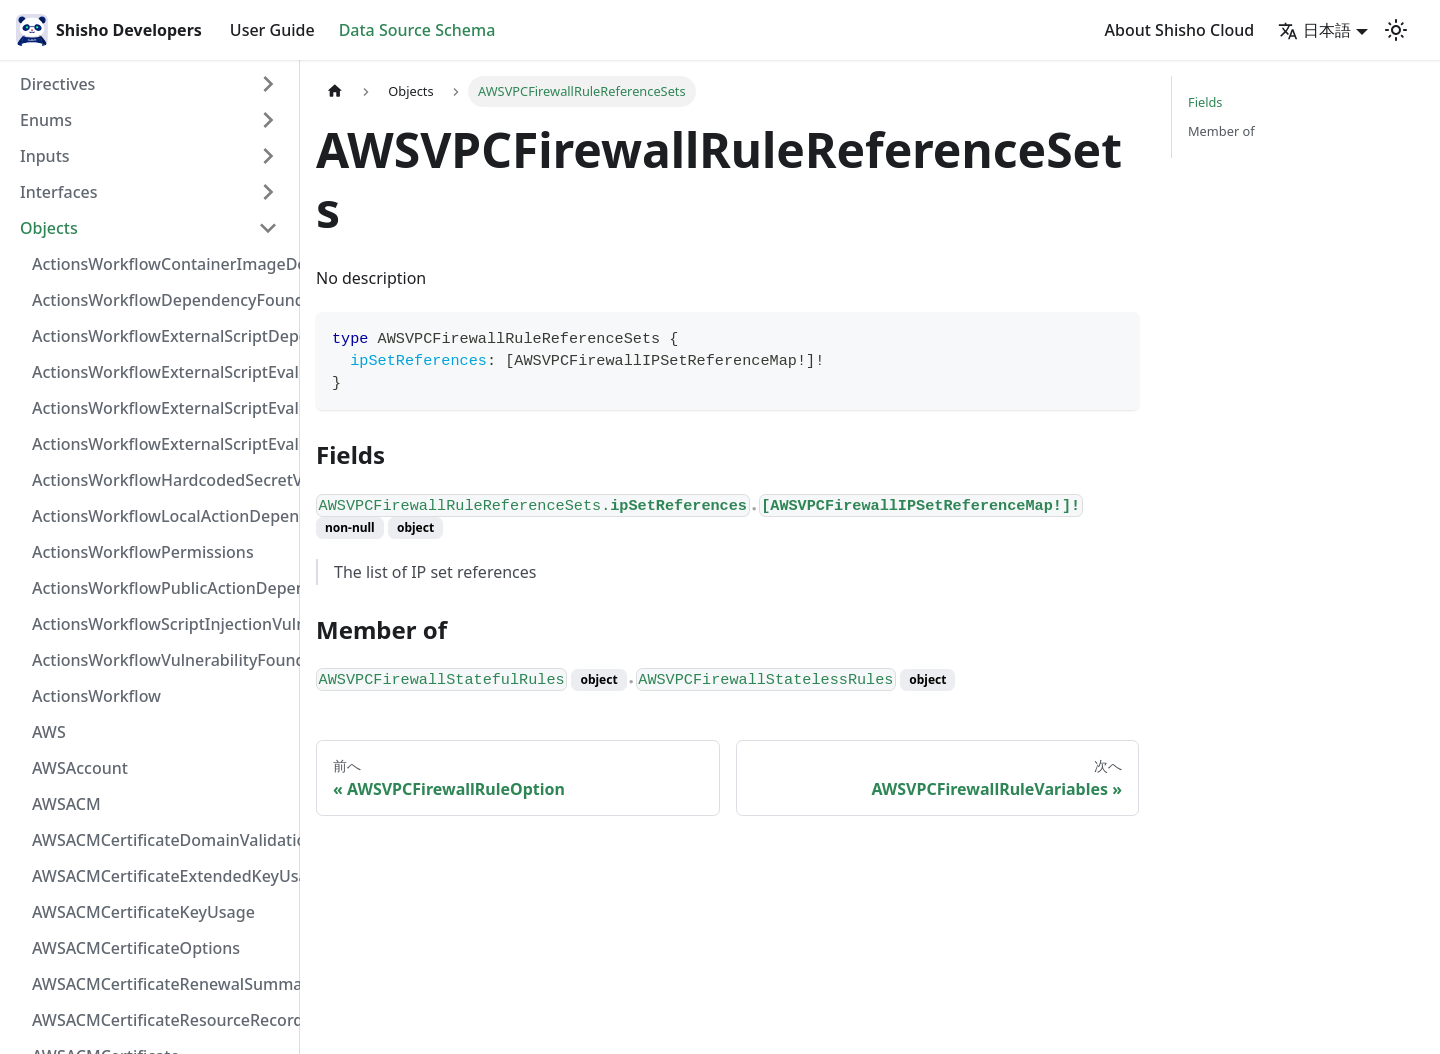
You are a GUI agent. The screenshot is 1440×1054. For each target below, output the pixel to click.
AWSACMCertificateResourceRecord (161, 1020)
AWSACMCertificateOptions (136, 948)
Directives (57, 84)
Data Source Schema (417, 30)
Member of (1221, 131)
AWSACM (66, 804)
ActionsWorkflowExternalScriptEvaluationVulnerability (161, 444)
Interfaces (58, 192)
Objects (49, 228)
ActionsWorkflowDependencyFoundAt (161, 300)
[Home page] (335, 91)
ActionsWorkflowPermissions (143, 552)
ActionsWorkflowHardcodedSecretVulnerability (161, 480)
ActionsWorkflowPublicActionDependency (161, 588)
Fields (1205, 102)
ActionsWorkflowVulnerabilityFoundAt (161, 660)
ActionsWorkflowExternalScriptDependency (161, 336)
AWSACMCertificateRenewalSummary (161, 984)
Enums (46, 120)
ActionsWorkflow (96, 696)
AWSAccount (80, 768)
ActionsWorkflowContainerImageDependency (161, 264)
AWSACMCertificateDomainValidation (161, 840)
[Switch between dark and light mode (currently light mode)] (1396, 30)
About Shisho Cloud (1180, 30)
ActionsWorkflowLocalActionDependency (161, 516)
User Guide (272, 30)
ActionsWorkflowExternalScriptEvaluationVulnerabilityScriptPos (161, 408)
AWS (49, 732)
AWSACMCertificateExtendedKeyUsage (161, 876)
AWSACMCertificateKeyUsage (143, 912)
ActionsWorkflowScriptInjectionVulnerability (161, 624)
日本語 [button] (1314, 30)
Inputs (45, 156)
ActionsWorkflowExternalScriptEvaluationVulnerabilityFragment (161, 372)
